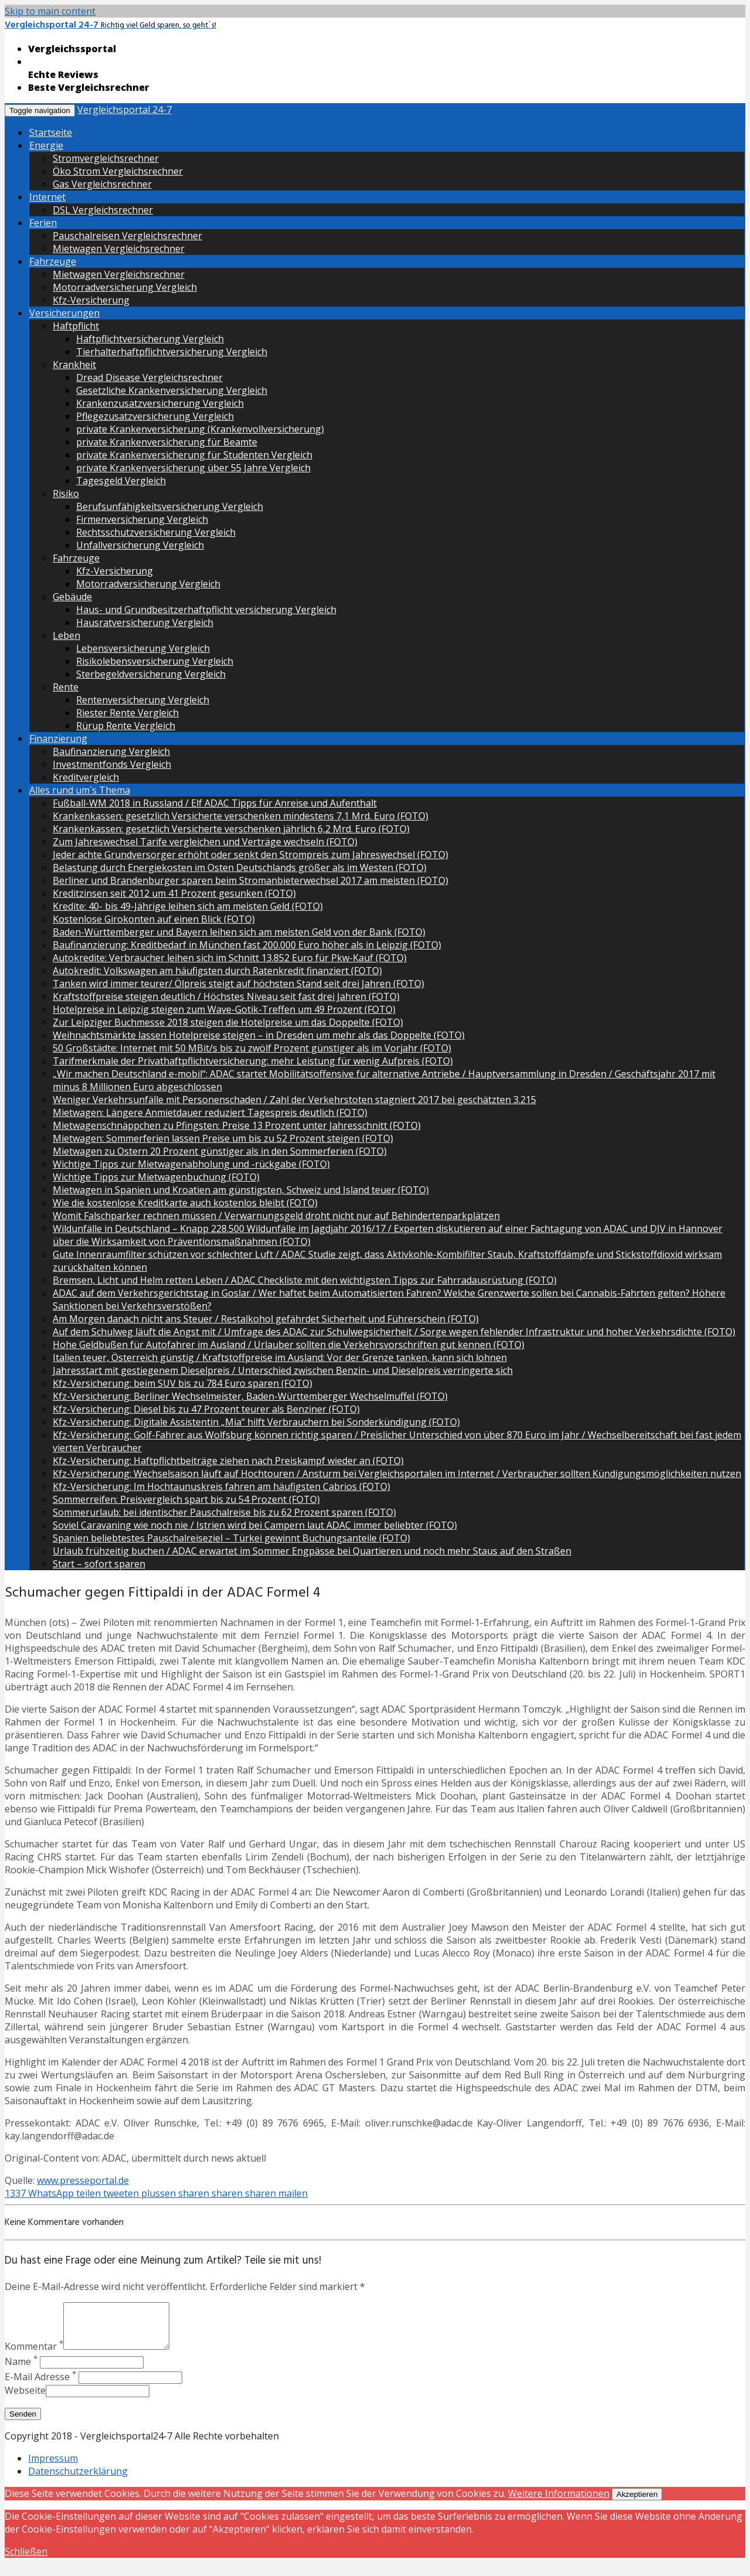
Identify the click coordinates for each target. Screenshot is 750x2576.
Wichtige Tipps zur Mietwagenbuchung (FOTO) (156, 1176)
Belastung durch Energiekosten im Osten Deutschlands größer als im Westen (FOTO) (240, 867)
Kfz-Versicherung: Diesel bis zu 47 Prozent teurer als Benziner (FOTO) (206, 1409)
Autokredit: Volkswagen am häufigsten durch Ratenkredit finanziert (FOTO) (217, 970)
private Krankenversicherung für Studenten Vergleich (194, 454)
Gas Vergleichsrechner (102, 184)
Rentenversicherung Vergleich (142, 699)
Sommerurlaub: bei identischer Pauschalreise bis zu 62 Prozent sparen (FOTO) (224, 1512)
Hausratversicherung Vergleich (144, 622)
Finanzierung (58, 738)
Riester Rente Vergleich (127, 712)
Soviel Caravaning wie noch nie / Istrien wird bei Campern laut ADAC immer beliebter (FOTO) (255, 1525)
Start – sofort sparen (99, 1563)
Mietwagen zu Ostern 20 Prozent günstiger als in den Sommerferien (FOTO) (220, 1151)
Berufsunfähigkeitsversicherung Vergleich (169, 506)
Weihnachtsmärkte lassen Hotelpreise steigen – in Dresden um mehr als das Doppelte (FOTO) (259, 1035)
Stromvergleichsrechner (106, 158)
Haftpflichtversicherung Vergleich (150, 338)
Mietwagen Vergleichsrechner (119, 248)
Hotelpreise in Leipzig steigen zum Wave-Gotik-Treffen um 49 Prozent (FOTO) (224, 1009)
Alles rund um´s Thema (79, 790)
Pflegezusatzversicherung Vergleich (155, 416)
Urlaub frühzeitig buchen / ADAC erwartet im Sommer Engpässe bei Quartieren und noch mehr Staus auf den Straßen (312, 1550)
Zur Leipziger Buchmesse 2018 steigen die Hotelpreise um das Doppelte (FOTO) (228, 1022)
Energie (46, 145)
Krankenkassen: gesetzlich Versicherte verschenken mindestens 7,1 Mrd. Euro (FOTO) (240, 815)
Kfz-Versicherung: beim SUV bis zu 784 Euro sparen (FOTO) (182, 1383)
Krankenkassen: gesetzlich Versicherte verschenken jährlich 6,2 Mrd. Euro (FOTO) (231, 828)
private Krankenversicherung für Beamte (166, 441)
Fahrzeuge (52, 261)
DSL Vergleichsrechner (103, 209)
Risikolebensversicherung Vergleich (154, 661)
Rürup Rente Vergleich (125, 725)
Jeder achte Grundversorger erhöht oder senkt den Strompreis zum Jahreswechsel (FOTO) (250, 854)
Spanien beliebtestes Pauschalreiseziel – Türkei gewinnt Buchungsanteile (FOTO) (231, 1538)
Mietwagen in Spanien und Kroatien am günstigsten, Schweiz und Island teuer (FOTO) (241, 1189)
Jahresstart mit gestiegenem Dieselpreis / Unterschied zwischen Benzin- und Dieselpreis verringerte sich (283, 1370)
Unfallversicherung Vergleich (140, 545)
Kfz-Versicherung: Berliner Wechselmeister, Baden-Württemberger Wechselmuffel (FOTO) (250, 1396)
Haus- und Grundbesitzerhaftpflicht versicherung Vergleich (206, 609)
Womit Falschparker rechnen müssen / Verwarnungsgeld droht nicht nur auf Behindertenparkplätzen (276, 1215)
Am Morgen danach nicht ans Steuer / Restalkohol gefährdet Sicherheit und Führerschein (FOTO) (266, 1318)
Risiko (66, 493)
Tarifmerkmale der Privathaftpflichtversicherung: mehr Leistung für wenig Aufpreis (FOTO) (253, 1060)
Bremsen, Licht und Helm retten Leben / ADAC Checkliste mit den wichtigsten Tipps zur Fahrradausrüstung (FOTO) (305, 1280)
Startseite (50, 132)
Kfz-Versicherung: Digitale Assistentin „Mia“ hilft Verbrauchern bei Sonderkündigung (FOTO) (256, 1421)
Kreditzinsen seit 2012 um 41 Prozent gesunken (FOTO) (174, 893)
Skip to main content (50, 11)
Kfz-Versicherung (91, 300)
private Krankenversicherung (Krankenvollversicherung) (200, 429)
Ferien (43, 222)
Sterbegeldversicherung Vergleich (151, 674)
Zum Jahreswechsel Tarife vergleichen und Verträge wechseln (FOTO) (205, 841)
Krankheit (74, 364)
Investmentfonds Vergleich (112, 764)
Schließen (26, 2560)
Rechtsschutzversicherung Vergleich (156, 532)
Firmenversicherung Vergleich (142, 519)
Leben (66, 635)
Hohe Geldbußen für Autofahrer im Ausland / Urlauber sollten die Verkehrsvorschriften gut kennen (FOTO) (288, 1344)
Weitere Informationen (558, 2502)
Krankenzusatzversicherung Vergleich (160, 403)
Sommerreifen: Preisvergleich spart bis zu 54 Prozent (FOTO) (186, 1499)
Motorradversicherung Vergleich (125, 287)
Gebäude (72, 596)
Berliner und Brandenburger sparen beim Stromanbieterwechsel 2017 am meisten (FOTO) (250, 880)
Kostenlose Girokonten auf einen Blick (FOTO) (154, 919)
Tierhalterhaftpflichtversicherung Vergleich (171, 351)
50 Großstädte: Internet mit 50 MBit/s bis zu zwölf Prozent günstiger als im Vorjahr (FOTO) (252, 1048)
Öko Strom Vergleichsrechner (118, 171)
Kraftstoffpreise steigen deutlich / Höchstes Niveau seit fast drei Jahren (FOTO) (226, 996)
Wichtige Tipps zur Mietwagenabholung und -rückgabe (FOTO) (191, 1164)
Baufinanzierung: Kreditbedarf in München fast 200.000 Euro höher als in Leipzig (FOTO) (247, 944)
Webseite (25, 2399)
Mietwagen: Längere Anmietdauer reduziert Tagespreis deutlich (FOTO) (210, 1112)
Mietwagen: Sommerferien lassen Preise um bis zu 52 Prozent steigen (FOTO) (223, 1138)
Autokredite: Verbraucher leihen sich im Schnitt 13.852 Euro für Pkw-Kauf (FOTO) (230, 957)
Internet (47, 196)
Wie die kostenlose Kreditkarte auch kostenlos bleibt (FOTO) (185, 1202)
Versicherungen (64, 313)
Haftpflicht (76, 325)
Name (21, 2370)
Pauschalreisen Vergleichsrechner (127, 235)
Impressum (53, 2467)
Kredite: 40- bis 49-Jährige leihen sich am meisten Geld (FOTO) (188, 906)
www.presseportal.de (83, 2180)
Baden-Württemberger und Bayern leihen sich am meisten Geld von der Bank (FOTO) (239, 931)
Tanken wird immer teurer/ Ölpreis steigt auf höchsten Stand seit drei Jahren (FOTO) (238, 983)
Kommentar (34, 2355)
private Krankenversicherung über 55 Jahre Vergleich (193, 467)
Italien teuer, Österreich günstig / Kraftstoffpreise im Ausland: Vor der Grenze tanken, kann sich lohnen (280, 1357)
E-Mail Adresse (40, 2385)
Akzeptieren (636, 2503)
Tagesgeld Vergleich (121, 480)
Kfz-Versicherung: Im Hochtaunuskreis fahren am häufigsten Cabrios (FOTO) (221, 1486)
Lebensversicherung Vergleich (143, 648)
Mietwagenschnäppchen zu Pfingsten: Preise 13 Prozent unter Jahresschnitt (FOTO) (237, 1125)
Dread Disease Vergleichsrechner (149, 377)
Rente (66, 686)
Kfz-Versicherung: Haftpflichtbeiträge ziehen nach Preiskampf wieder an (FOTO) (228, 1460)
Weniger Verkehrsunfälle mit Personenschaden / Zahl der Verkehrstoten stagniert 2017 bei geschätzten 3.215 (294, 1099)
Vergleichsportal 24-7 (124, 109)
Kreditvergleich (86, 777)
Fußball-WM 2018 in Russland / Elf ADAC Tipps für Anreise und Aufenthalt (215, 803)
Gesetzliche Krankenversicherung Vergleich (171, 390)
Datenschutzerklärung (78, 2479)
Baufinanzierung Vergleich (111, 751)
